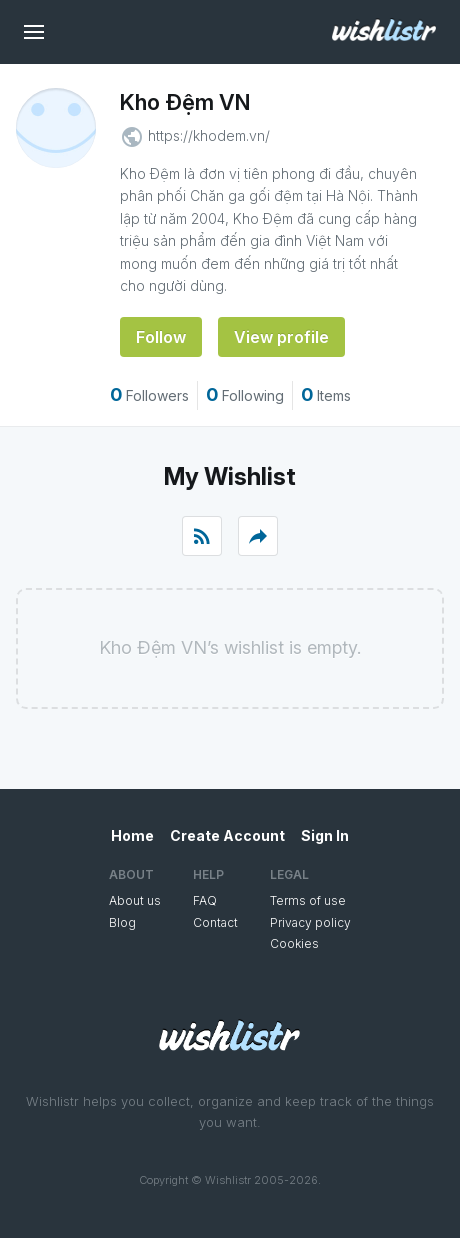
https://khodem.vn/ (209, 135)
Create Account (227, 835)
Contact (215, 922)
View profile (281, 337)
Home (132, 835)
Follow (161, 337)
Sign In (325, 835)
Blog (122, 922)
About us (135, 900)
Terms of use (308, 900)
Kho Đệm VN (185, 102)
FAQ (205, 900)
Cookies (294, 943)
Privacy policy (310, 922)
